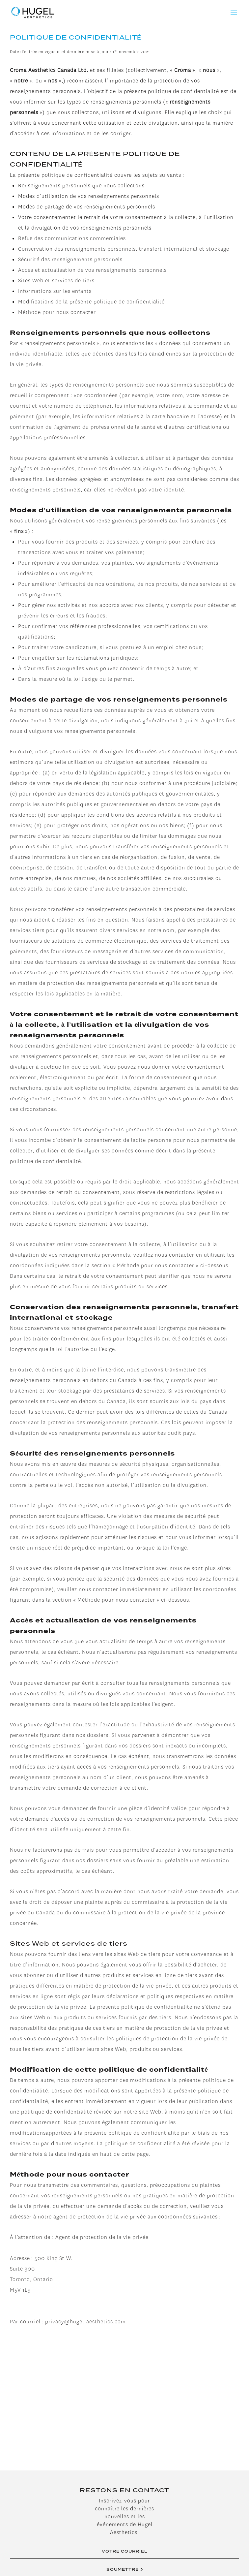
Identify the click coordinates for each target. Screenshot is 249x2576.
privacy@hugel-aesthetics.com (85, 2321)
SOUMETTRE (124, 2569)
